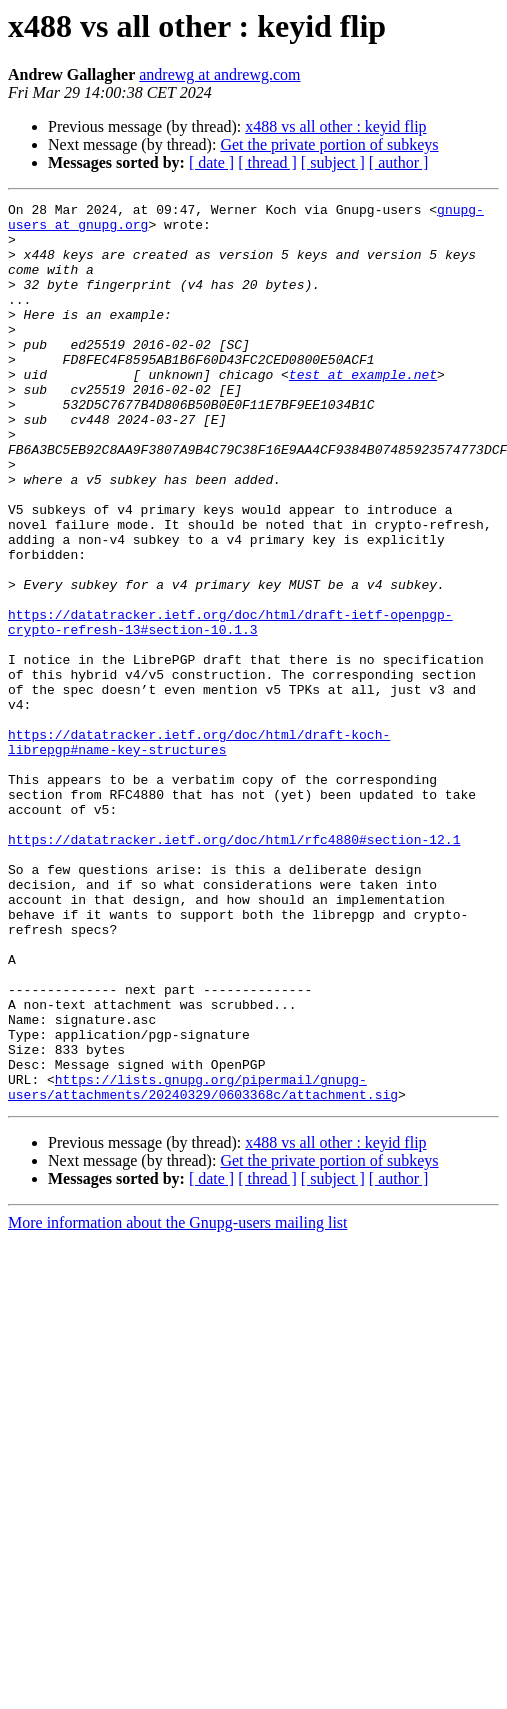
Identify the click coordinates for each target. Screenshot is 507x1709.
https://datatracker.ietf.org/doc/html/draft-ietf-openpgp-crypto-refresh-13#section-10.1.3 (230, 707)
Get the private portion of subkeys (329, 144)
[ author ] (399, 162)
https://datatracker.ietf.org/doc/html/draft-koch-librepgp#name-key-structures (199, 851)
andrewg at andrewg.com (219, 74)
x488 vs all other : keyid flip (335, 126)
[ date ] (211, 162)
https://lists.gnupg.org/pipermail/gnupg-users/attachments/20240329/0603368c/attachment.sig (203, 1265)
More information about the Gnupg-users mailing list (178, 1402)
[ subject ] (333, 162)
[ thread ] (267, 162)
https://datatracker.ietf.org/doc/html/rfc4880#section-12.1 (234, 968)
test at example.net (363, 410)
